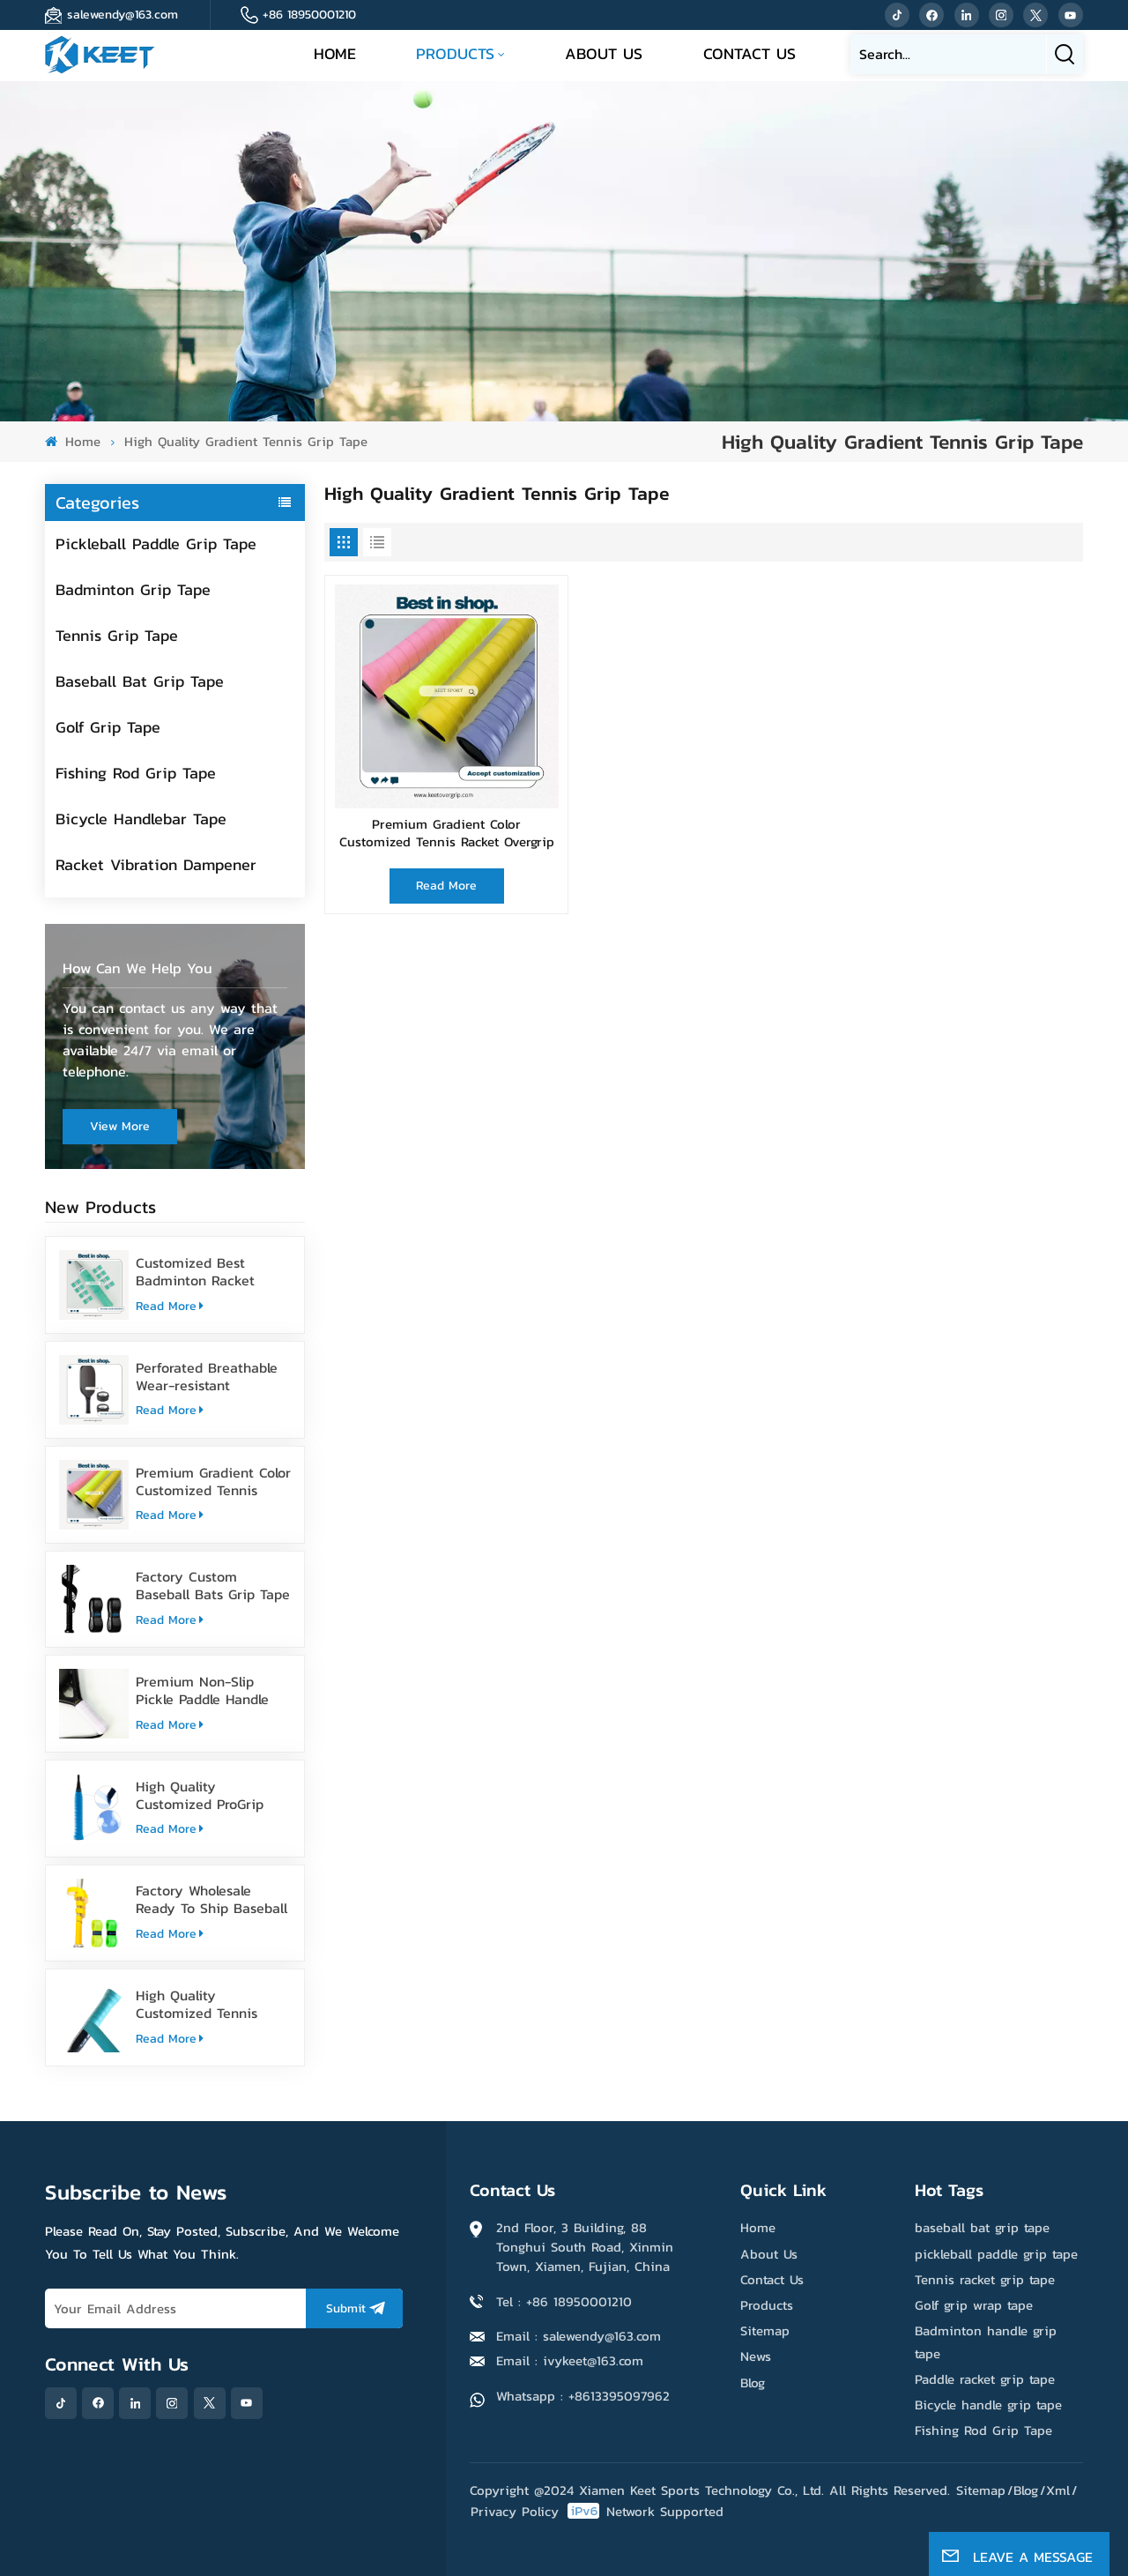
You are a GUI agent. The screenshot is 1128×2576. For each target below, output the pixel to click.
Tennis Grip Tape (117, 635)
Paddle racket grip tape (985, 2379)
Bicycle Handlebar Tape (141, 818)
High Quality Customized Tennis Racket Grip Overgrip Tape (202, 2003)
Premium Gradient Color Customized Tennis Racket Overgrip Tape (213, 1481)
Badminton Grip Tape (133, 589)
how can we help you (137, 968)
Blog (752, 2382)
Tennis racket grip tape (985, 2279)
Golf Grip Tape (108, 727)
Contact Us (749, 53)
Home (335, 53)
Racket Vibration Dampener (156, 864)
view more (120, 1126)
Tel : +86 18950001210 (564, 2301)
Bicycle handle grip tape (988, 2404)
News (755, 2356)
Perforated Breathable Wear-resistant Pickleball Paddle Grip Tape (207, 1376)
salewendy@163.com (122, 14)
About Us (603, 53)
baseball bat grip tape (982, 2227)
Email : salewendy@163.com (578, 2336)
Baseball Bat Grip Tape (140, 681)
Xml (1058, 2490)
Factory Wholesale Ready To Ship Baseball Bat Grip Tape (211, 1899)
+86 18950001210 (309, 14)
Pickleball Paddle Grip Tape (156, 543)
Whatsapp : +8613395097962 (583, 2396)
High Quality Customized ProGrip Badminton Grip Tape (204, 1795)
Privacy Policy (515, 2511)
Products (455, 53)
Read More (170, 1306)
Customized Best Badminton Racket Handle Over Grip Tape (208, 1271)
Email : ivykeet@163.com (569, 2360)
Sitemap (765, 2330)
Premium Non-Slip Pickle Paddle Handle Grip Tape (202, 1690)
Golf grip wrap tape (974, 2305)
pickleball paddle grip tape (996, 2254)
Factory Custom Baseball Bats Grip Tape (213, 1585)
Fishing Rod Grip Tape (136, 773)
